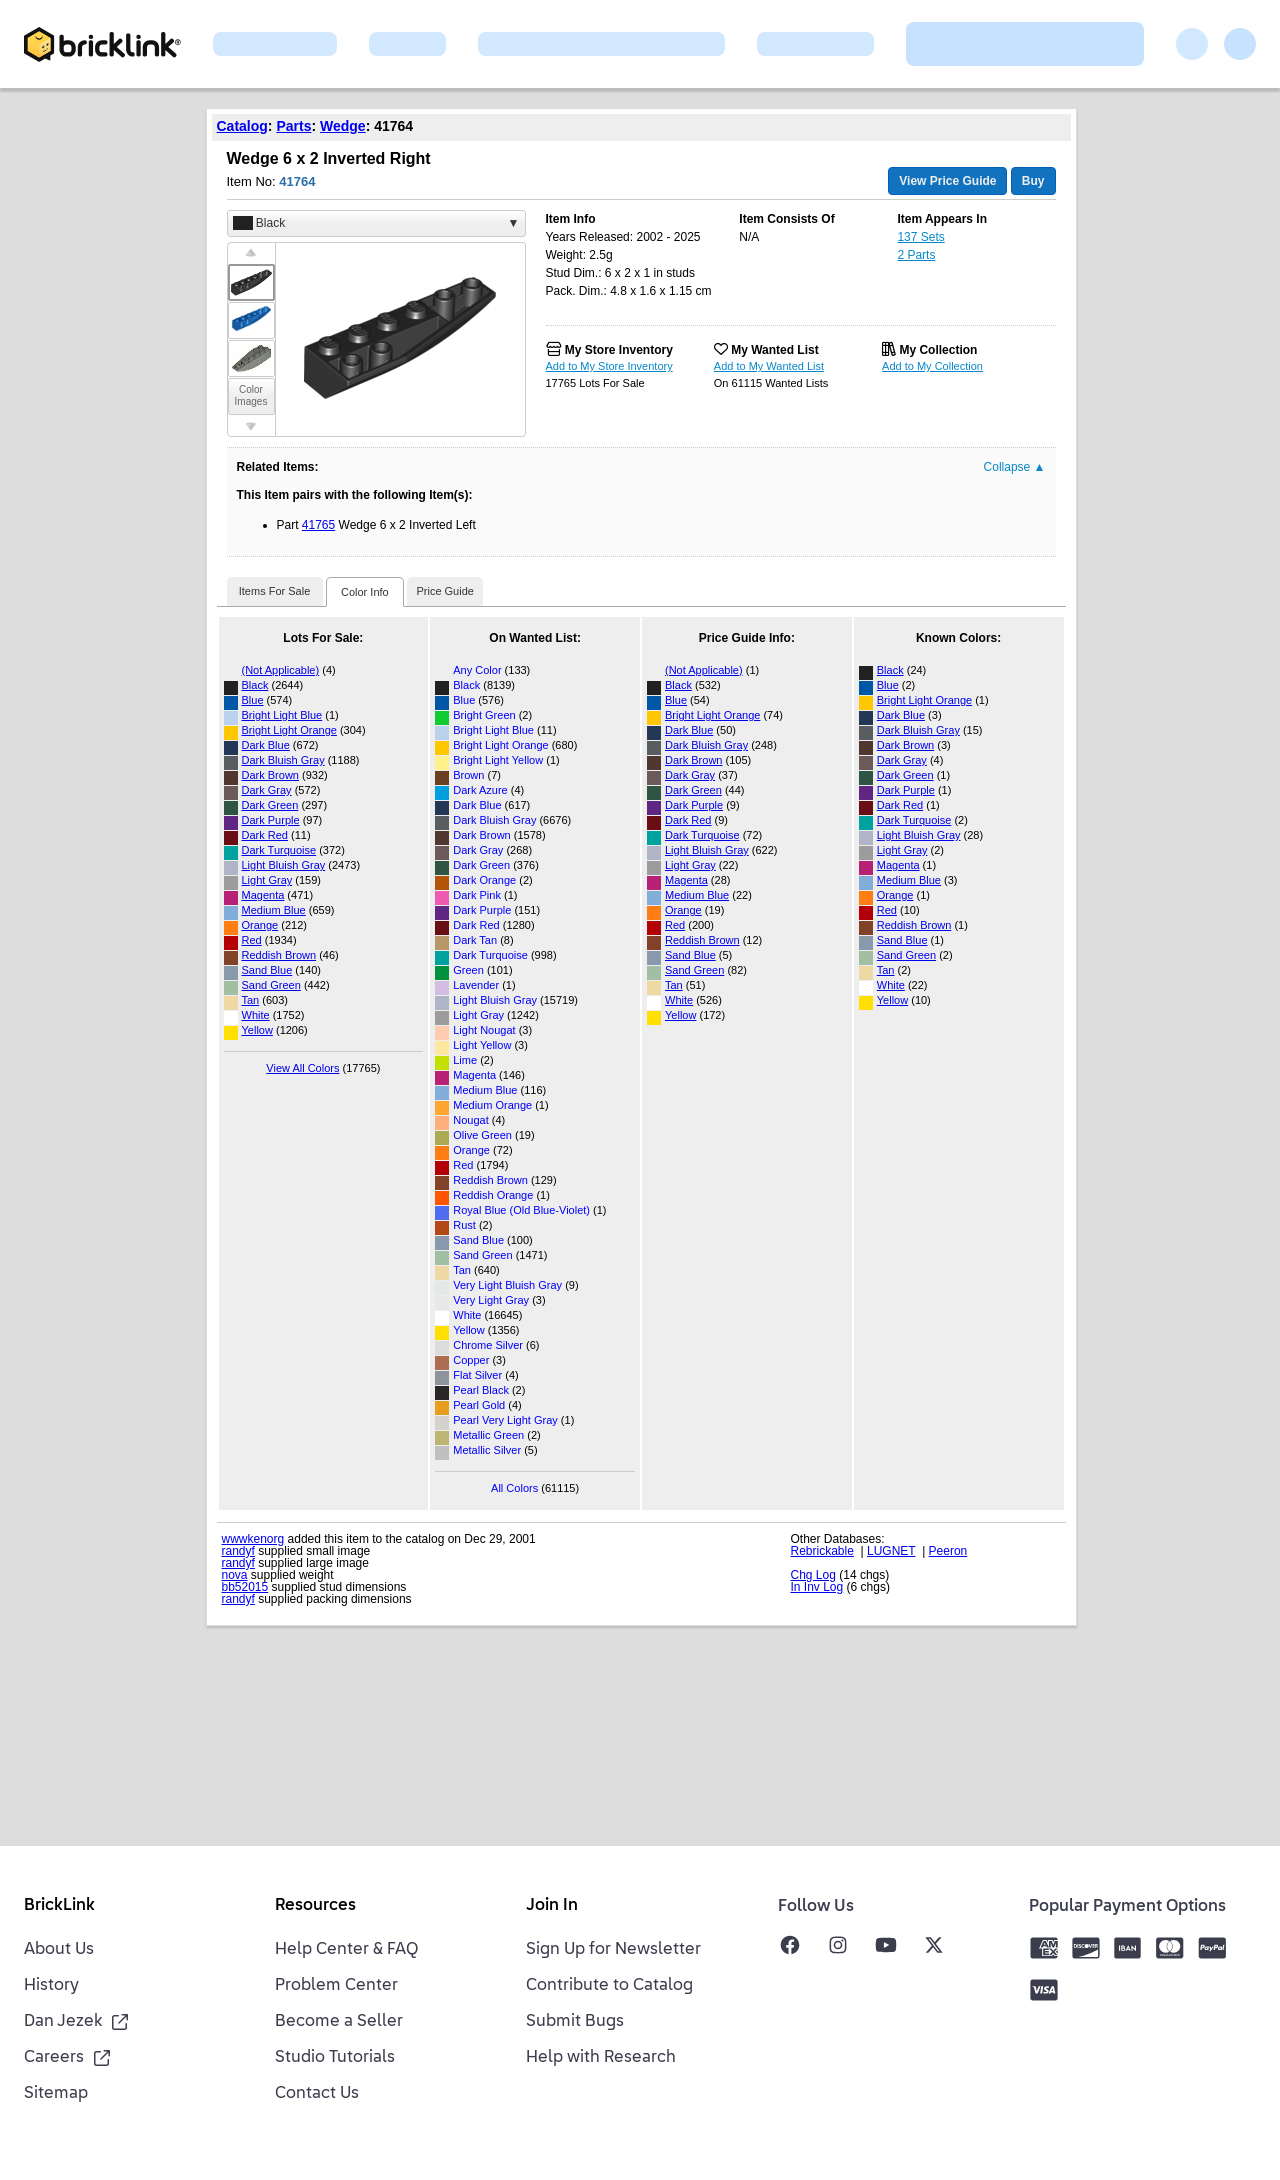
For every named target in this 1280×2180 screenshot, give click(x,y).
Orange (260, 925)
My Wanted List (775, 350)
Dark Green (270, 805)
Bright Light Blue (282, 715)
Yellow (257, 1030)
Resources (315, 1906)
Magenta (263, 895)
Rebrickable (822, 1551)
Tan (251, 1000)
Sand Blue (267, 970)
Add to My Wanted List (769, 366)
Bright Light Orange (289, 730)
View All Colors (302, 1068)
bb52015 (245, 1587)
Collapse (1015, 467)
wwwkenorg (253, 1539)
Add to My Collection (932, 366)
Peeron (948, 1551)
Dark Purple (271, 820)
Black (255, 685)
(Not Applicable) (281, 670)
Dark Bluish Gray (283, 760)
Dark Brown (270, 775)
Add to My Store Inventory (609, 366)
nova (235, 1575)
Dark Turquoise (279, 850)
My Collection (938, 350)
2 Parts (916, 255)
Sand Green (271, 985)
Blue (253, 700)
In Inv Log (817, 1587)
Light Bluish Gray (284, 865)
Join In (552, 1906)
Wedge (343, 126)
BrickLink (59, 1906)
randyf (238, 1551)
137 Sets (920, 237)
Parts (293, 126)
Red (252, 940)
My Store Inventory (619, 350)
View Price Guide (947, 181)
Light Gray (267, 880)
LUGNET (891, 1551)
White (256, 1015)
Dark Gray (267, 790)
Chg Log (813, 1575)
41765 (318, 525)
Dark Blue (266, 745)
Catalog (242, 126)
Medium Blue (274, 910)
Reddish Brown (279, 955)
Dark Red (265, 835)
